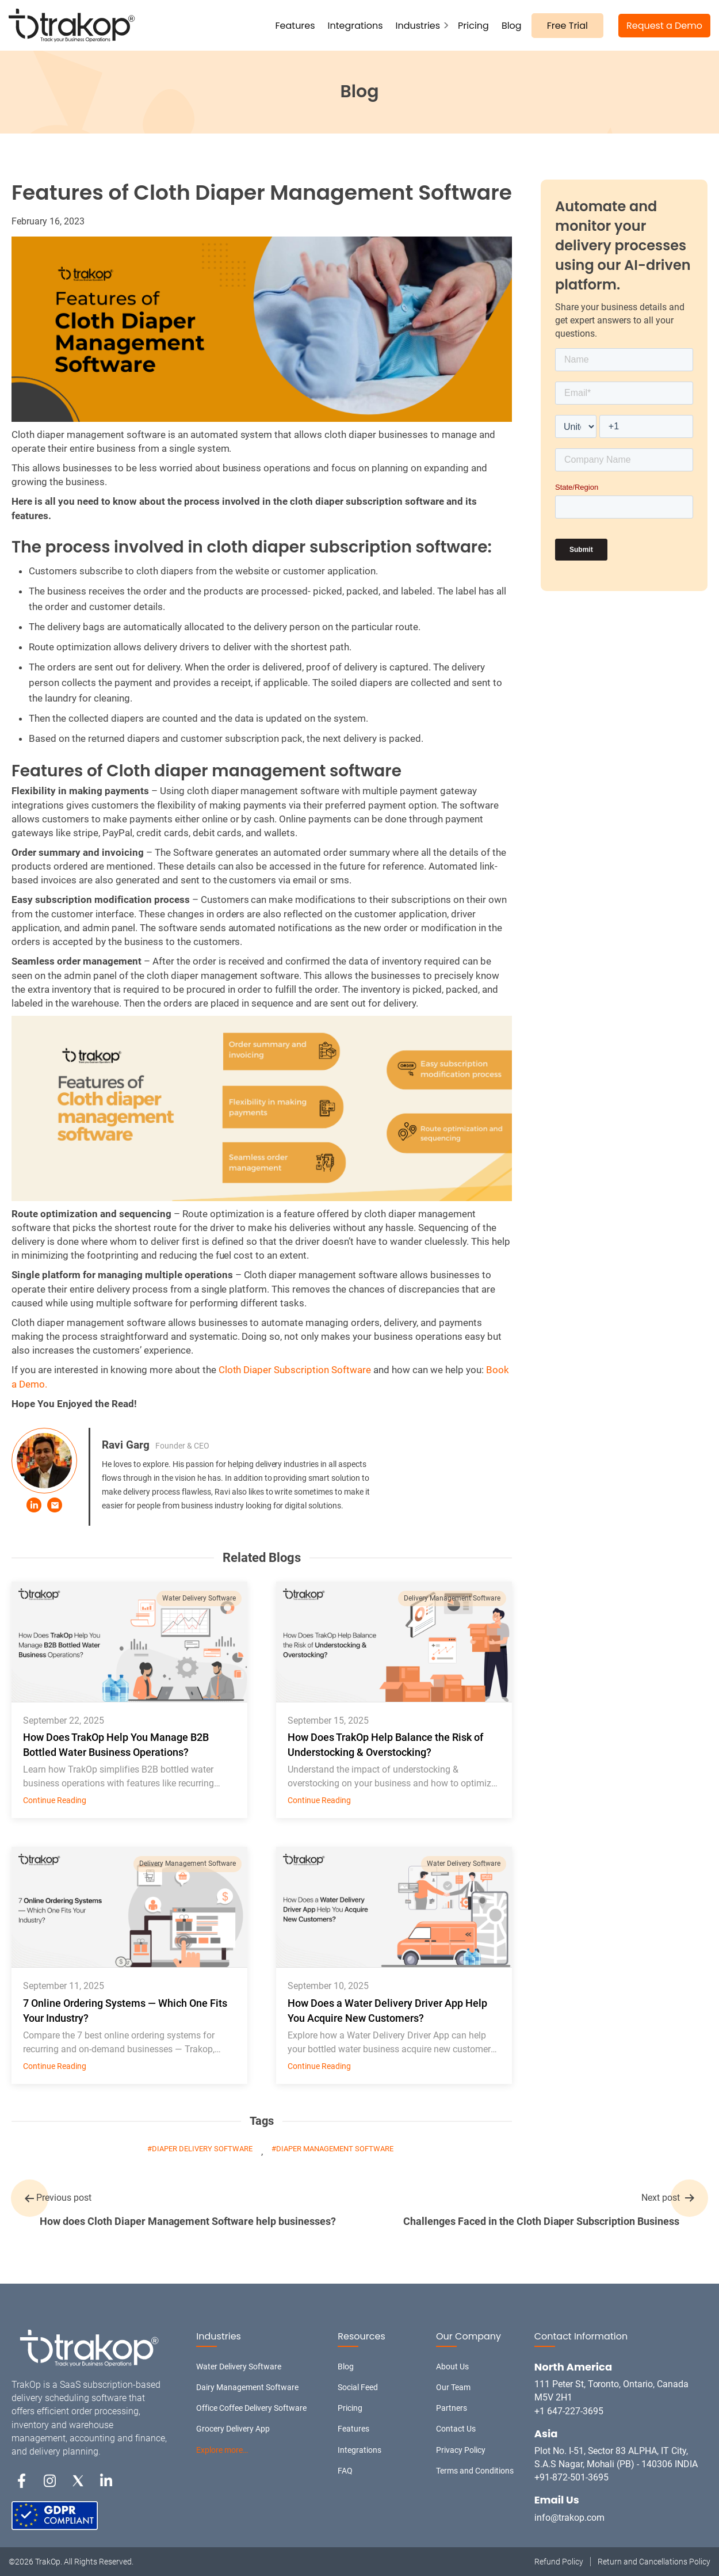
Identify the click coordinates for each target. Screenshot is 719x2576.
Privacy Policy (460, 2450)
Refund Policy (558, 2561)
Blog (512, 25)
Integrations (355, 25)
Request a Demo (664, 25)
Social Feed (358, 2387)
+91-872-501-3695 (571, 2477)
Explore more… (222, 2450)
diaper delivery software (202, 2148)
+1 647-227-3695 (568, 2411)
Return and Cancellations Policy (654, 2561)
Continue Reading (54, 1800)
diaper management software (334, 2148)
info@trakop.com (569, 2517)
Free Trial (567, 25)
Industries (418, 25)
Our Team (453, 2387)
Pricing (473, 25)
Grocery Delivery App (233, 2428)
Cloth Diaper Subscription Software (295, 1369)
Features (295, 25)
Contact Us (456, 2428)
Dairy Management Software (247, 2387)
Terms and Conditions (475, 2470)
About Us (452, 2366)
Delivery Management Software (452, 1598)
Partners (451, 2408)
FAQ (345, 2470)
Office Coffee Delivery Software (251, 2408)
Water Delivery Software (199, 1598)
